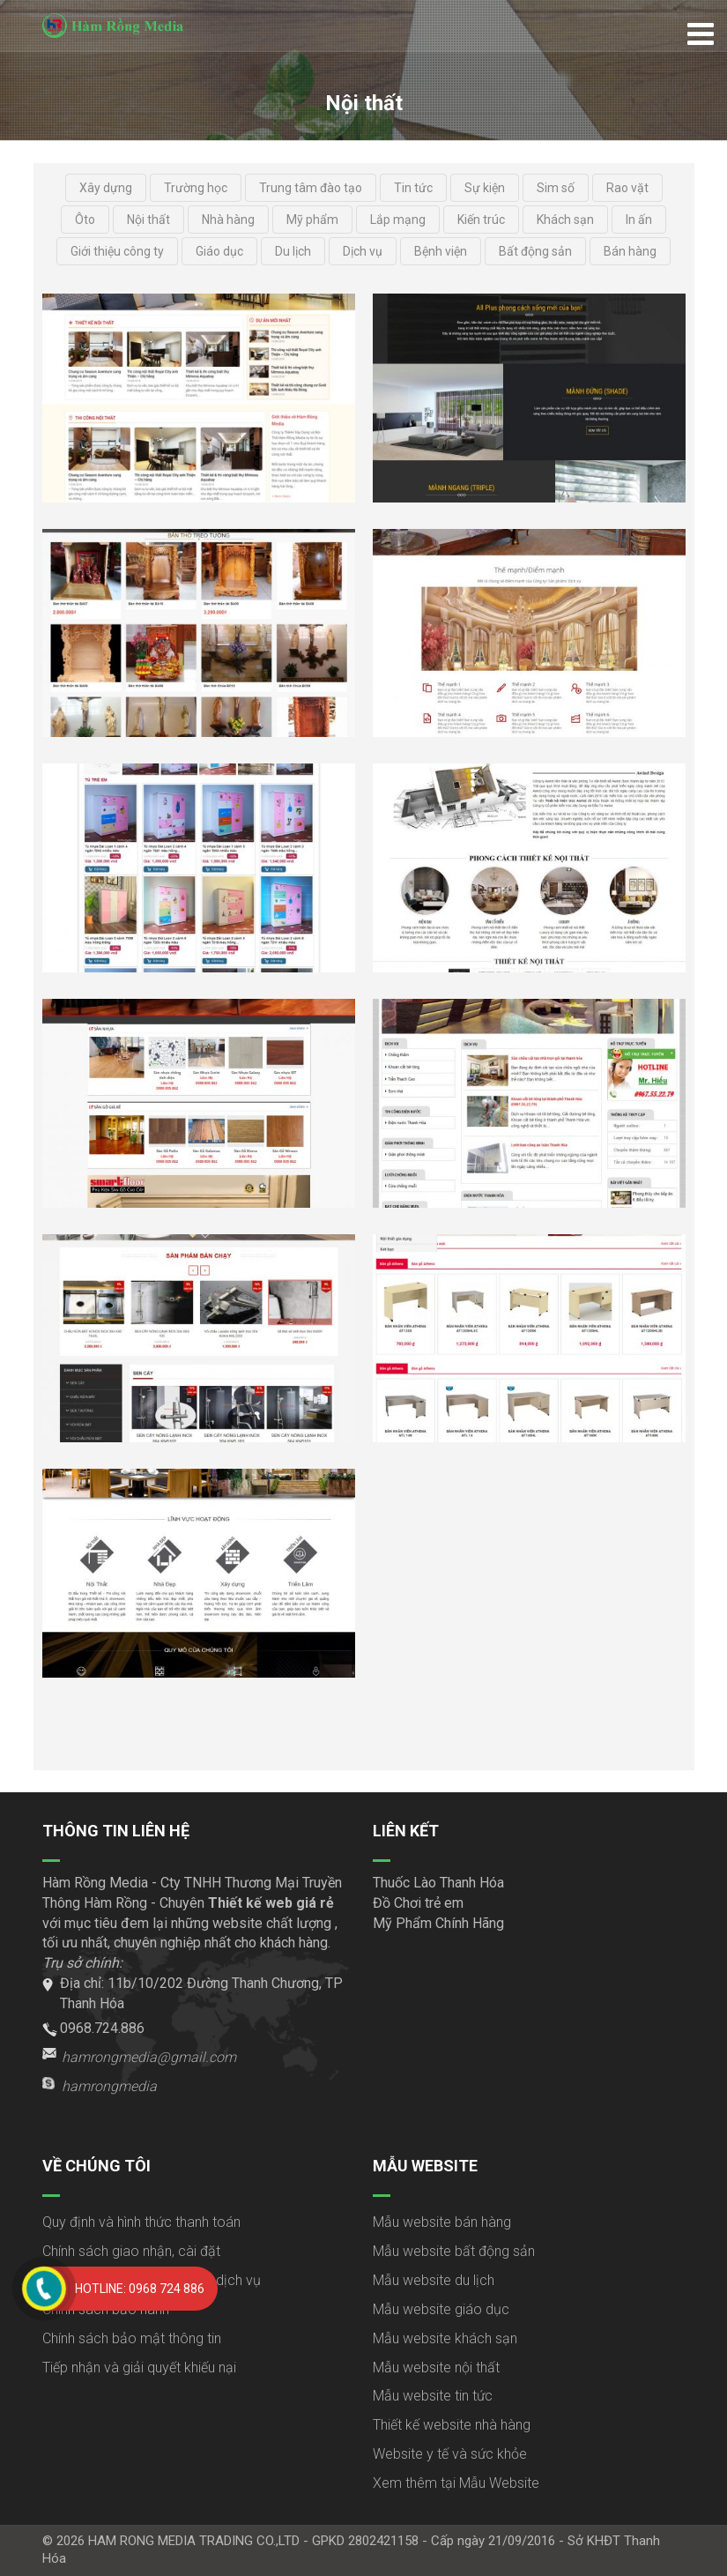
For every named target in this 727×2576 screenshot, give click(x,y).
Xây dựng (105, 188)
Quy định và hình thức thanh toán (141, 2222)
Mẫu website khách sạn (445, 2338)
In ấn (639, 219)
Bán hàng (630, 251)
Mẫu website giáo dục (441, 2309)
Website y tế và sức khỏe (450, 2454)
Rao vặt (627, 188)
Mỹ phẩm (312, 219)
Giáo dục (219, 251)
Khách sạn (565, 219)
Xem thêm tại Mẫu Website (456, 2483)
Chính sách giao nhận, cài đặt (131, 2251)
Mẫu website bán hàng (442, 2222)
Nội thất (148, 219)
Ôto (85, 219)
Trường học (195, 188)
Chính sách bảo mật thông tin (131, 2338)
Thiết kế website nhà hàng (451, 2424)
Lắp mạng (398, 219)
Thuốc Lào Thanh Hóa (438, 1882)
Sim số (556, 188)
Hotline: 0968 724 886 (139, 2289)
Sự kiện (484, 188)
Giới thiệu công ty (117, 251)
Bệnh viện (440, 251)
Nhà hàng (228, 219)
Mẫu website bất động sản (454, 2251)
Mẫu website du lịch (433, 2280)
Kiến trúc (481, 219)
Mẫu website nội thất (436, 2367)
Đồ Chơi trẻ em (418, 1903)
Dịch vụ (362, 251)
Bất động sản (535, 251)
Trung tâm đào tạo (310, 188)
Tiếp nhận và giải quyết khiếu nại (139, 2367)
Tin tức (413, 188)
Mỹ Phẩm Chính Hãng (438, 1923)
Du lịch (293, 251)
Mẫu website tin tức (433, 2395)
